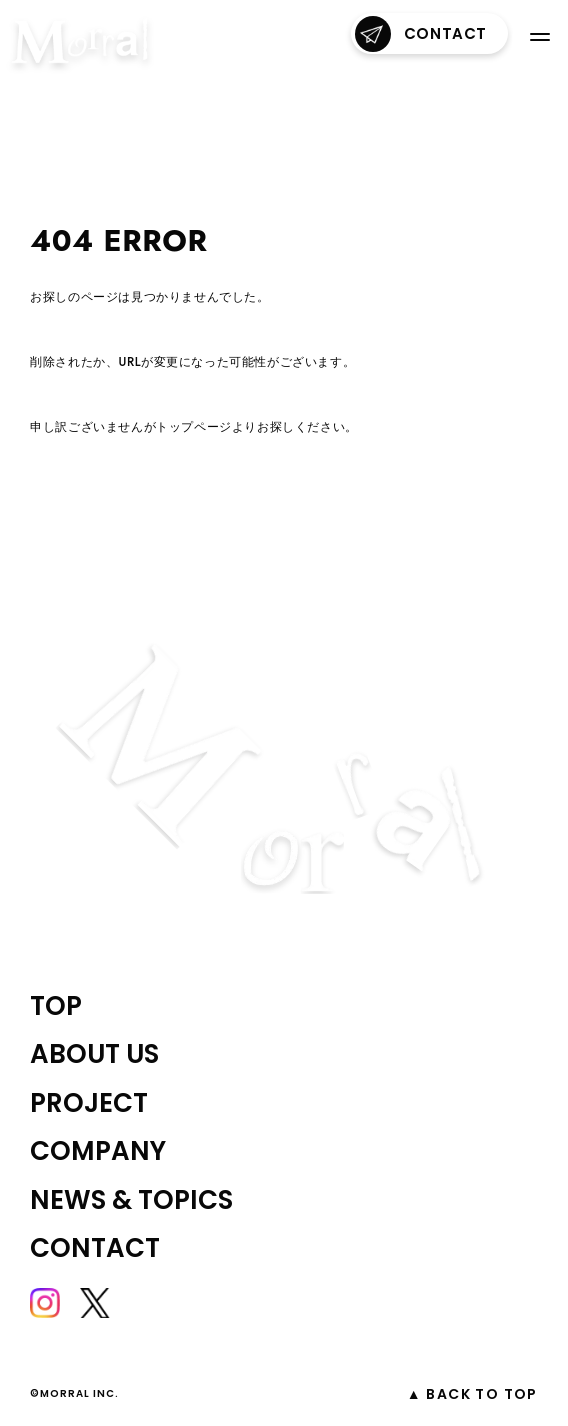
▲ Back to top (472, 1394)
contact (421, 34)
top (56, 1006)
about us (94, 1054)
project (89, 1103)
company (98, 1151)
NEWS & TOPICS (131, 1200)
